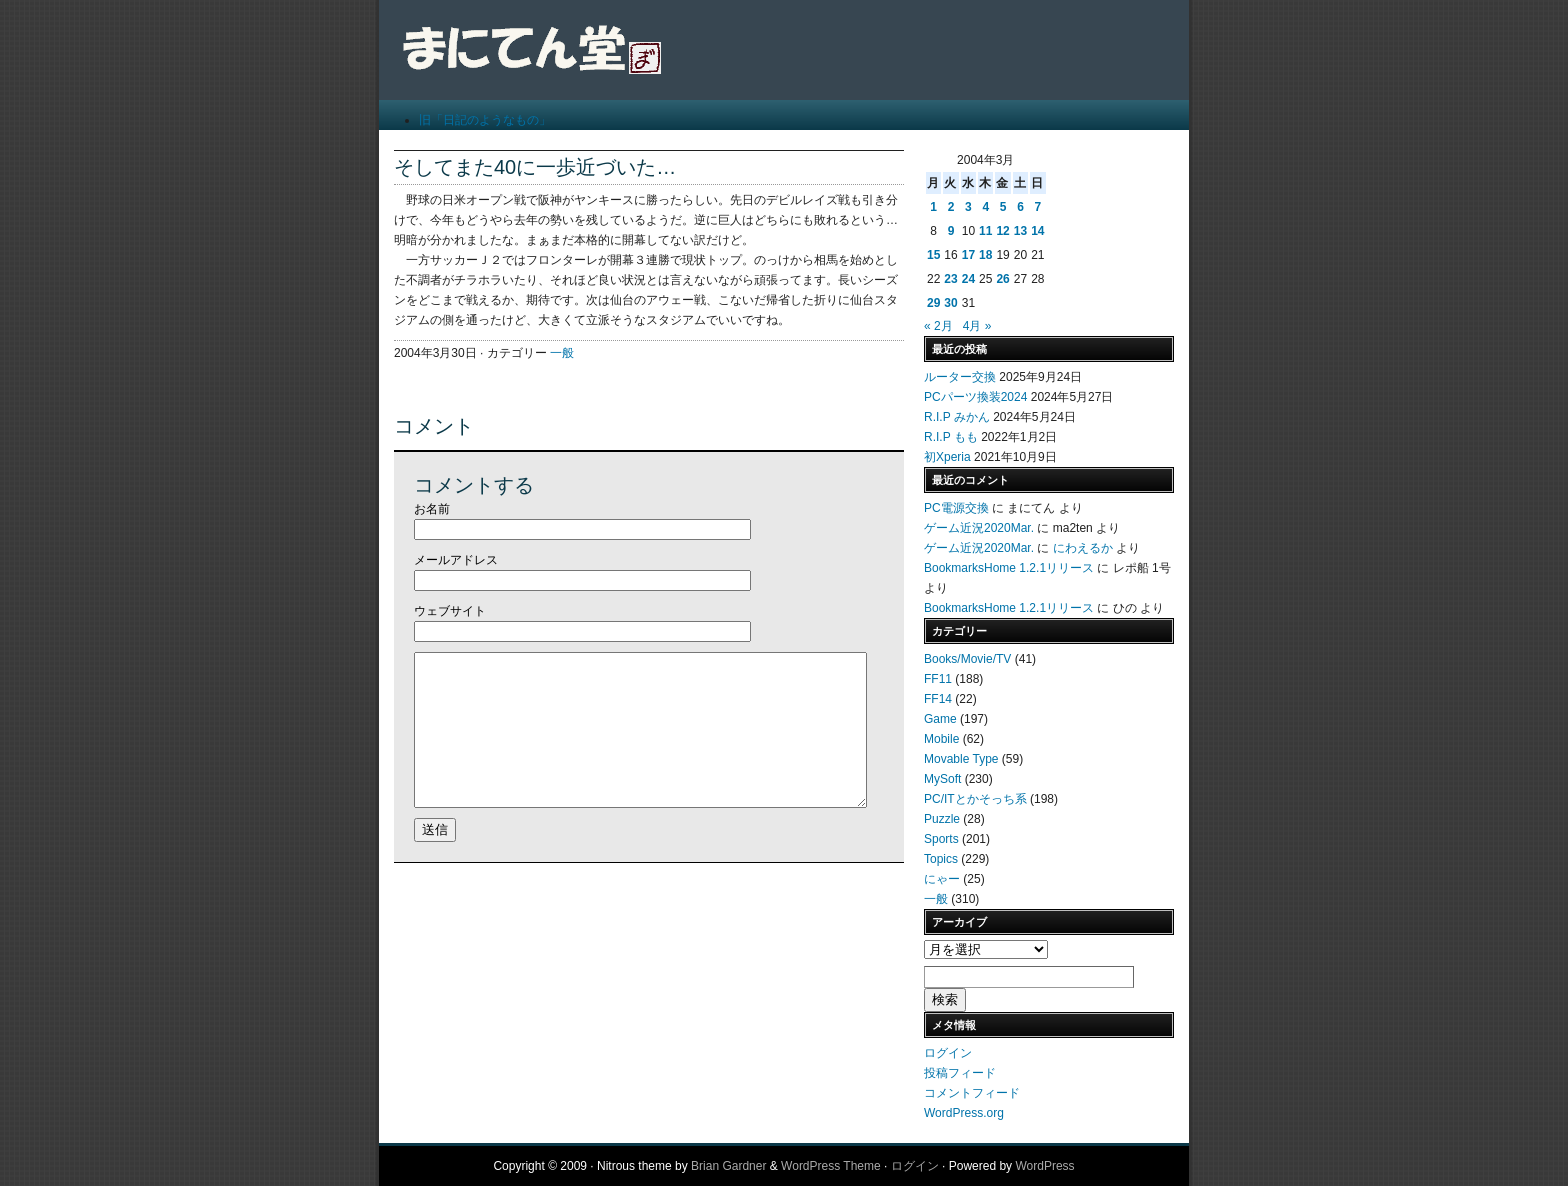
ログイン (948, 1053)
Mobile (941, 739)
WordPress (1044, 1166)
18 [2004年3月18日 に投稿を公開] (985, 255)
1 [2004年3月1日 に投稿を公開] (933, 207)
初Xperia (947, 457)
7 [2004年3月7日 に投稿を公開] (1037, 207)
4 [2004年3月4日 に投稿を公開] (985, 207)
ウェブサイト (450, 611)
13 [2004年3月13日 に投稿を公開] (1020, 231)
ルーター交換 (960, 377)
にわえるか (1083, 548)
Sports (941, 839)
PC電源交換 (956, 508)
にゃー (942, 879)
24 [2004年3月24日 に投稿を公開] (968, 279)
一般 (562, 353)
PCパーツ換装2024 (975, 397)
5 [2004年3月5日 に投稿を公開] (1003, 207)
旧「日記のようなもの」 (485, 120)
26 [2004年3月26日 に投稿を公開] (1002, 279)
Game (940, 719)
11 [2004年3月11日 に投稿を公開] (985, 231)
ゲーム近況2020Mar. (979, 528)
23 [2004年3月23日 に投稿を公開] (950, 279)
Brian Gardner (728, 1166)
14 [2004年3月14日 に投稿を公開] (1037, 231)
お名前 (432, 509)
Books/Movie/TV (967, 659)
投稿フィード (960, 1073)
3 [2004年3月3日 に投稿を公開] (968, 207)
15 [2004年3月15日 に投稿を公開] (933, 255)
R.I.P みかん (957, 417)
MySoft (942, 779)
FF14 (938, 699)
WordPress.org (964, 1113)
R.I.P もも (951, 437)
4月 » (977, 326)
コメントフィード (972, 1093)
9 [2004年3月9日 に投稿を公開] (951, 231)
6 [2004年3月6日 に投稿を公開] (1020, 207)
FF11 (938, 679)
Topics (941, 859)
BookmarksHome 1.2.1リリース (1009, 568)
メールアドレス (456, 560)
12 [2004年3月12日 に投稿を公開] (1002, 231)
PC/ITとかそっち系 (975, 799)
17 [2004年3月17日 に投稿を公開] (968, 255)
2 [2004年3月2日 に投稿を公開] (951, 207)
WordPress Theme (831, 1166)
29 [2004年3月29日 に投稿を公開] (933, 303)
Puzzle (942, 819)
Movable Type (961, 759)
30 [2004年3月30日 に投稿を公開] (950, 303)
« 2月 (938, 326)
